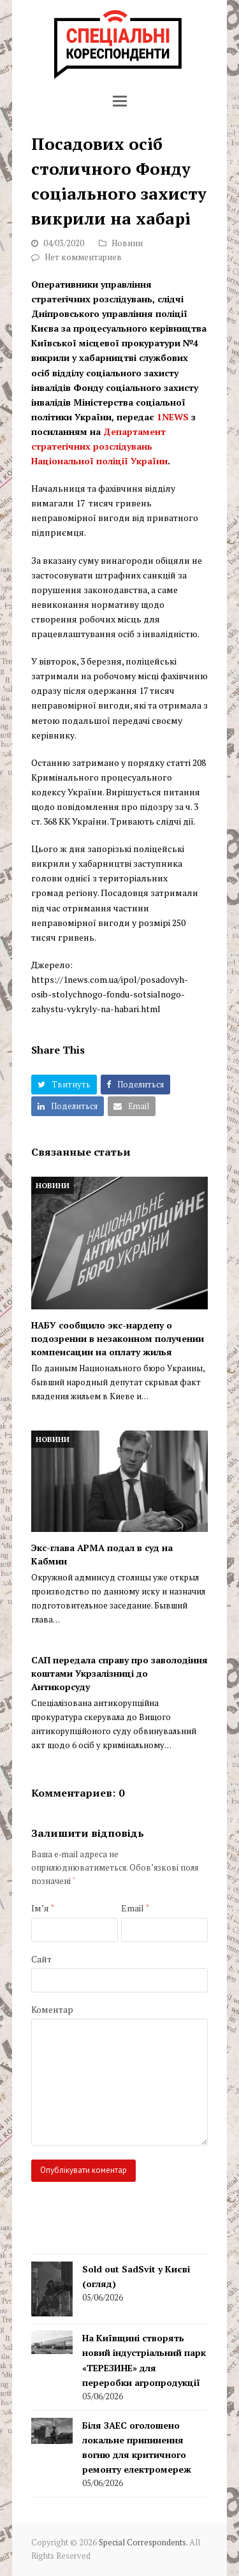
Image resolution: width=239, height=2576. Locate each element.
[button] (120, 100)
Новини (127, 243)
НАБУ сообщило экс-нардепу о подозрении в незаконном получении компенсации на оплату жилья (117, 1338)
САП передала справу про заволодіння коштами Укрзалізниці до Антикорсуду (119, 1673)
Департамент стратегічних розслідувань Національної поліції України (99, 446)
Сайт (41, 1959)
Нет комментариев (83, 257)
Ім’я (42, 1908)
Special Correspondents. (143, 2542)
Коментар (52, 2009)
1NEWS (173, 417)
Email (135, 1908)
